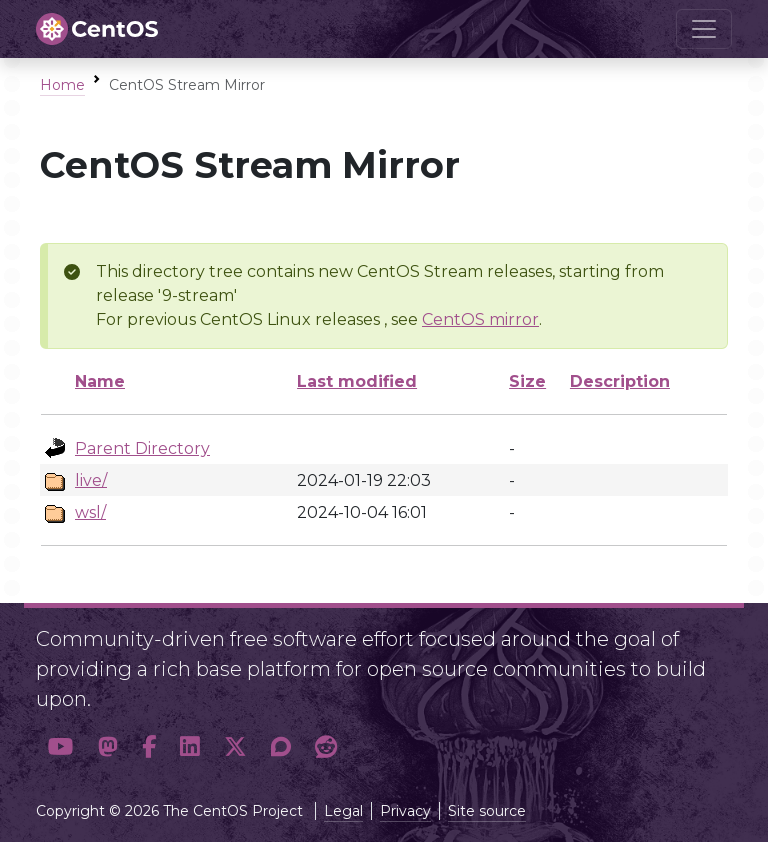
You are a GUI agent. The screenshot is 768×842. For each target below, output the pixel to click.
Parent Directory (142, 448)
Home (62, 85)
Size (527, 381)
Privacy (405, 811)
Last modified (357, 381)
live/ (91, 480)
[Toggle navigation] (704, 29)
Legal (343, 811)
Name (100, 381)
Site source (487, 811)
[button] (61, 747)
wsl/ (90, 512)
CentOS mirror (480, 319)
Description (620, 381)
